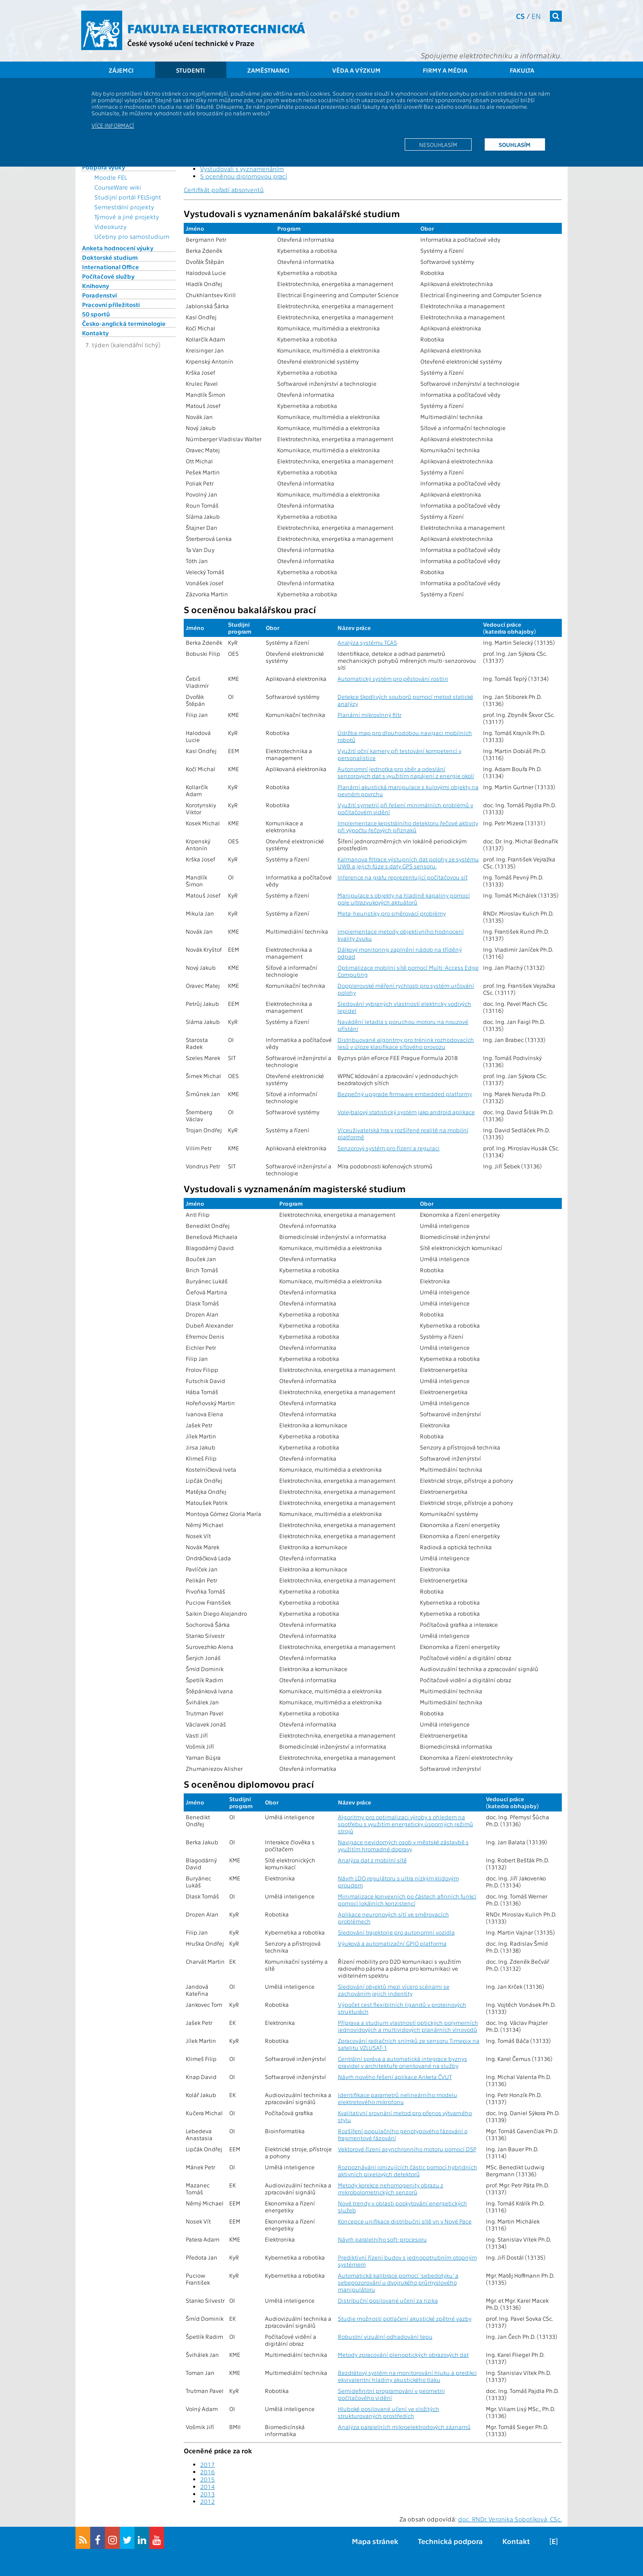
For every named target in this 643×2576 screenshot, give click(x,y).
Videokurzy (110, 226)
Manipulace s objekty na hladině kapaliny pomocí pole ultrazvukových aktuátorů (403, 899)
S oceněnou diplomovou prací (243, 176)
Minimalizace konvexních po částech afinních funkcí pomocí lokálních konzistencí (407, 1900)
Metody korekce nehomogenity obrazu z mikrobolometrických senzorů (390, 2189)
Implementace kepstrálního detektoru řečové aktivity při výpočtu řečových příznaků (407, 826)
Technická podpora (450, 2541)
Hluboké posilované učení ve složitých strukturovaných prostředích (388, 2412)
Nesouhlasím (438, 144)
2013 (207, 2494)
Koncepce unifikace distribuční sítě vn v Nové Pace (405, 2221)
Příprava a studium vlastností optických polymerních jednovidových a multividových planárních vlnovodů (408, 2026)
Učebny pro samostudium (131, 236)
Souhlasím (515, 144)
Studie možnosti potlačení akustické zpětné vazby (405, 2318)
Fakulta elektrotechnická (216, 28)
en (536, 15)
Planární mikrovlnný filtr (369, 714)
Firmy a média (445, 70)
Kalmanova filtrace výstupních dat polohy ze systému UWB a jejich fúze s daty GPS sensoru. (408, 863)
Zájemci (121, 70)
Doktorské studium (110, 257)
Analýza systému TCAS (367, 642)
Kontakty (95, 333)
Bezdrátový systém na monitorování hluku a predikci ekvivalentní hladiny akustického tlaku (407, 2376)
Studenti (190, 70)
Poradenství (99, 295)
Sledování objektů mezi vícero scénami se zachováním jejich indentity (393, 1990)
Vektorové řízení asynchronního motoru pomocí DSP (407, 2149)
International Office (110, 266)
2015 (207, 2479)
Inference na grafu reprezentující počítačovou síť (402, 877)
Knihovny (95, 285)
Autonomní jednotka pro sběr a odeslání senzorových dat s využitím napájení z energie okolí (405, 772)
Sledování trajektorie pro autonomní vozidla (396, 1932)
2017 (207, 2464)
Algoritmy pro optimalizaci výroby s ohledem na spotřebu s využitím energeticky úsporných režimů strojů (405, 1824)
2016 (207, 2471)
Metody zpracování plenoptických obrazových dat (403, 2354)
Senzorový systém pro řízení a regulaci (388, 1148)
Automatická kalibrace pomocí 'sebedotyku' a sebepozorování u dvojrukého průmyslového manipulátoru (398, 2282)
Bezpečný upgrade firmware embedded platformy (404, 1093)
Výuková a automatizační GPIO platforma (392, 1943)
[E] (554, 2541)
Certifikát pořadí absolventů (224, 189)
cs (520, 15)
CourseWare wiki (117, 187)
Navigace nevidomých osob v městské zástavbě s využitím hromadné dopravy (403, 1845)
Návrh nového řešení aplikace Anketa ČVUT (395, 2076)
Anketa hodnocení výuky (117, 248)
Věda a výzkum (356, 70)
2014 (207, 2486)
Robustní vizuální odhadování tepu (385, 2336)
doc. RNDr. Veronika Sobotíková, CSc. (510, 2519)
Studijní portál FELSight (127, 197)
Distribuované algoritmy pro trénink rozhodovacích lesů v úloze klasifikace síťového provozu (405, 1043)
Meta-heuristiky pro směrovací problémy (391, 913)
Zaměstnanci (268, 70)
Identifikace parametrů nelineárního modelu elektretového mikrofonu (397, 2098)
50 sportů (96, 314)
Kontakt (516, 2541)
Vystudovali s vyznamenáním (242, 168)
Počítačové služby (108, 276)
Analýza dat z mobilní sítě (372, 1860)
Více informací (112, 125)
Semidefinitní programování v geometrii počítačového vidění (391, 2394)
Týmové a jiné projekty (126, 216)
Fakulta (522, 70)
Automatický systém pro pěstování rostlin (392, 678)
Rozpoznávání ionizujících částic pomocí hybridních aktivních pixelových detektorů (407, 2171)
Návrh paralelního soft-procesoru (382, 2239)
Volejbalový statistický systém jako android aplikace (406, 1111)
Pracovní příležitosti (111, 304)
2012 (207, 2501)
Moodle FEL (110, 177)
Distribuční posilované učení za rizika (388, 2300)
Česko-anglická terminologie (124, 323)
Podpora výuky (103, 167)
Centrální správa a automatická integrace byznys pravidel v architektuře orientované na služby (402, 2062)
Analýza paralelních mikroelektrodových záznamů (404, 2426)
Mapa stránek (375, 2541)
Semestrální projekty (124, 207)
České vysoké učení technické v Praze (190, 43)
